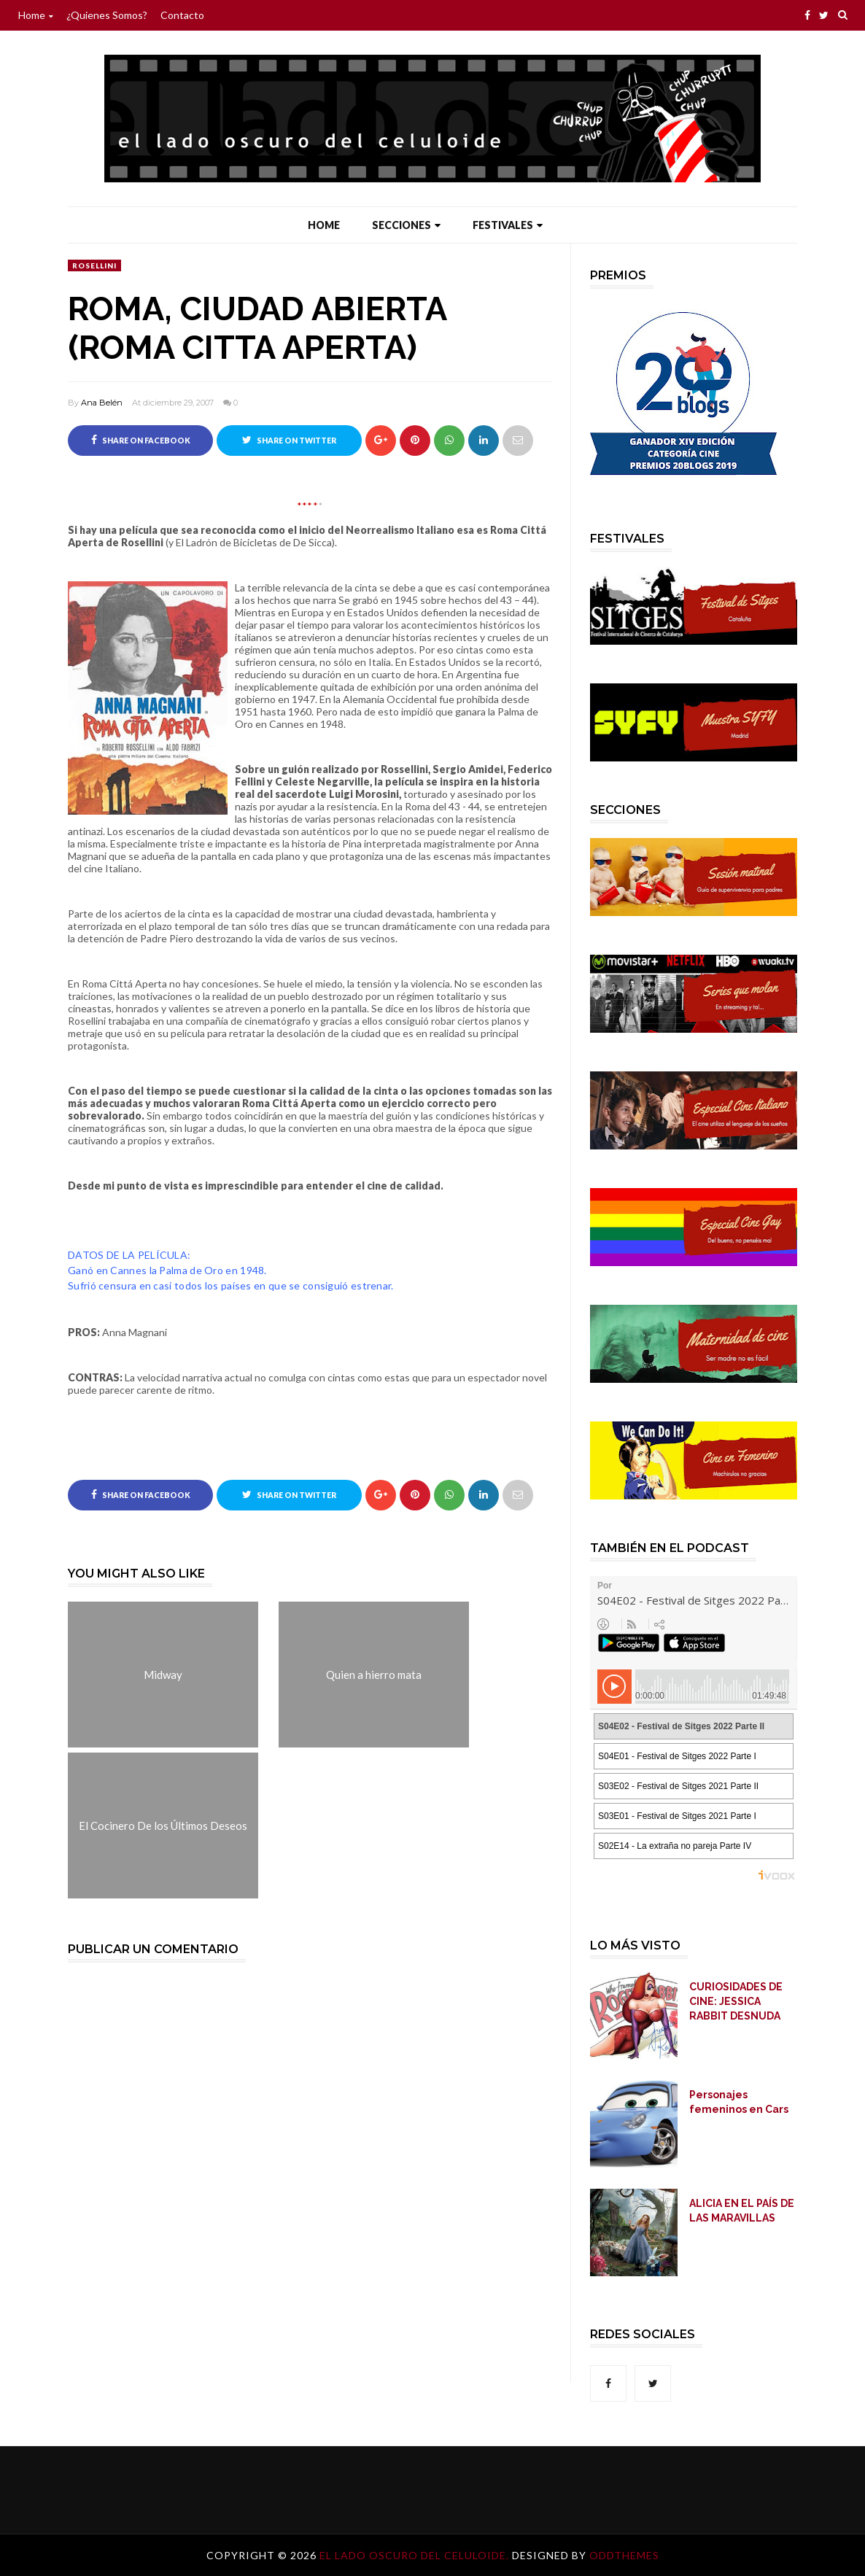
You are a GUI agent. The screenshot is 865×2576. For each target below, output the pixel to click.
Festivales (508, 225)
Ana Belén (102, 402)
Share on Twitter (289, 440)
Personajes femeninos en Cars (738, 2102)
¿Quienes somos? (106, 15)
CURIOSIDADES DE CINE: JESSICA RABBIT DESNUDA (736, 2001)
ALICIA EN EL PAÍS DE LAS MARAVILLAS (741, 2210)
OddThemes (624, 2555)
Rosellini (94, 265)
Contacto (182, 15)
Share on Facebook (140, 440)
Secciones (406, 225)
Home (35, 15)
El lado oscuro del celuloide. (415, 2555)
